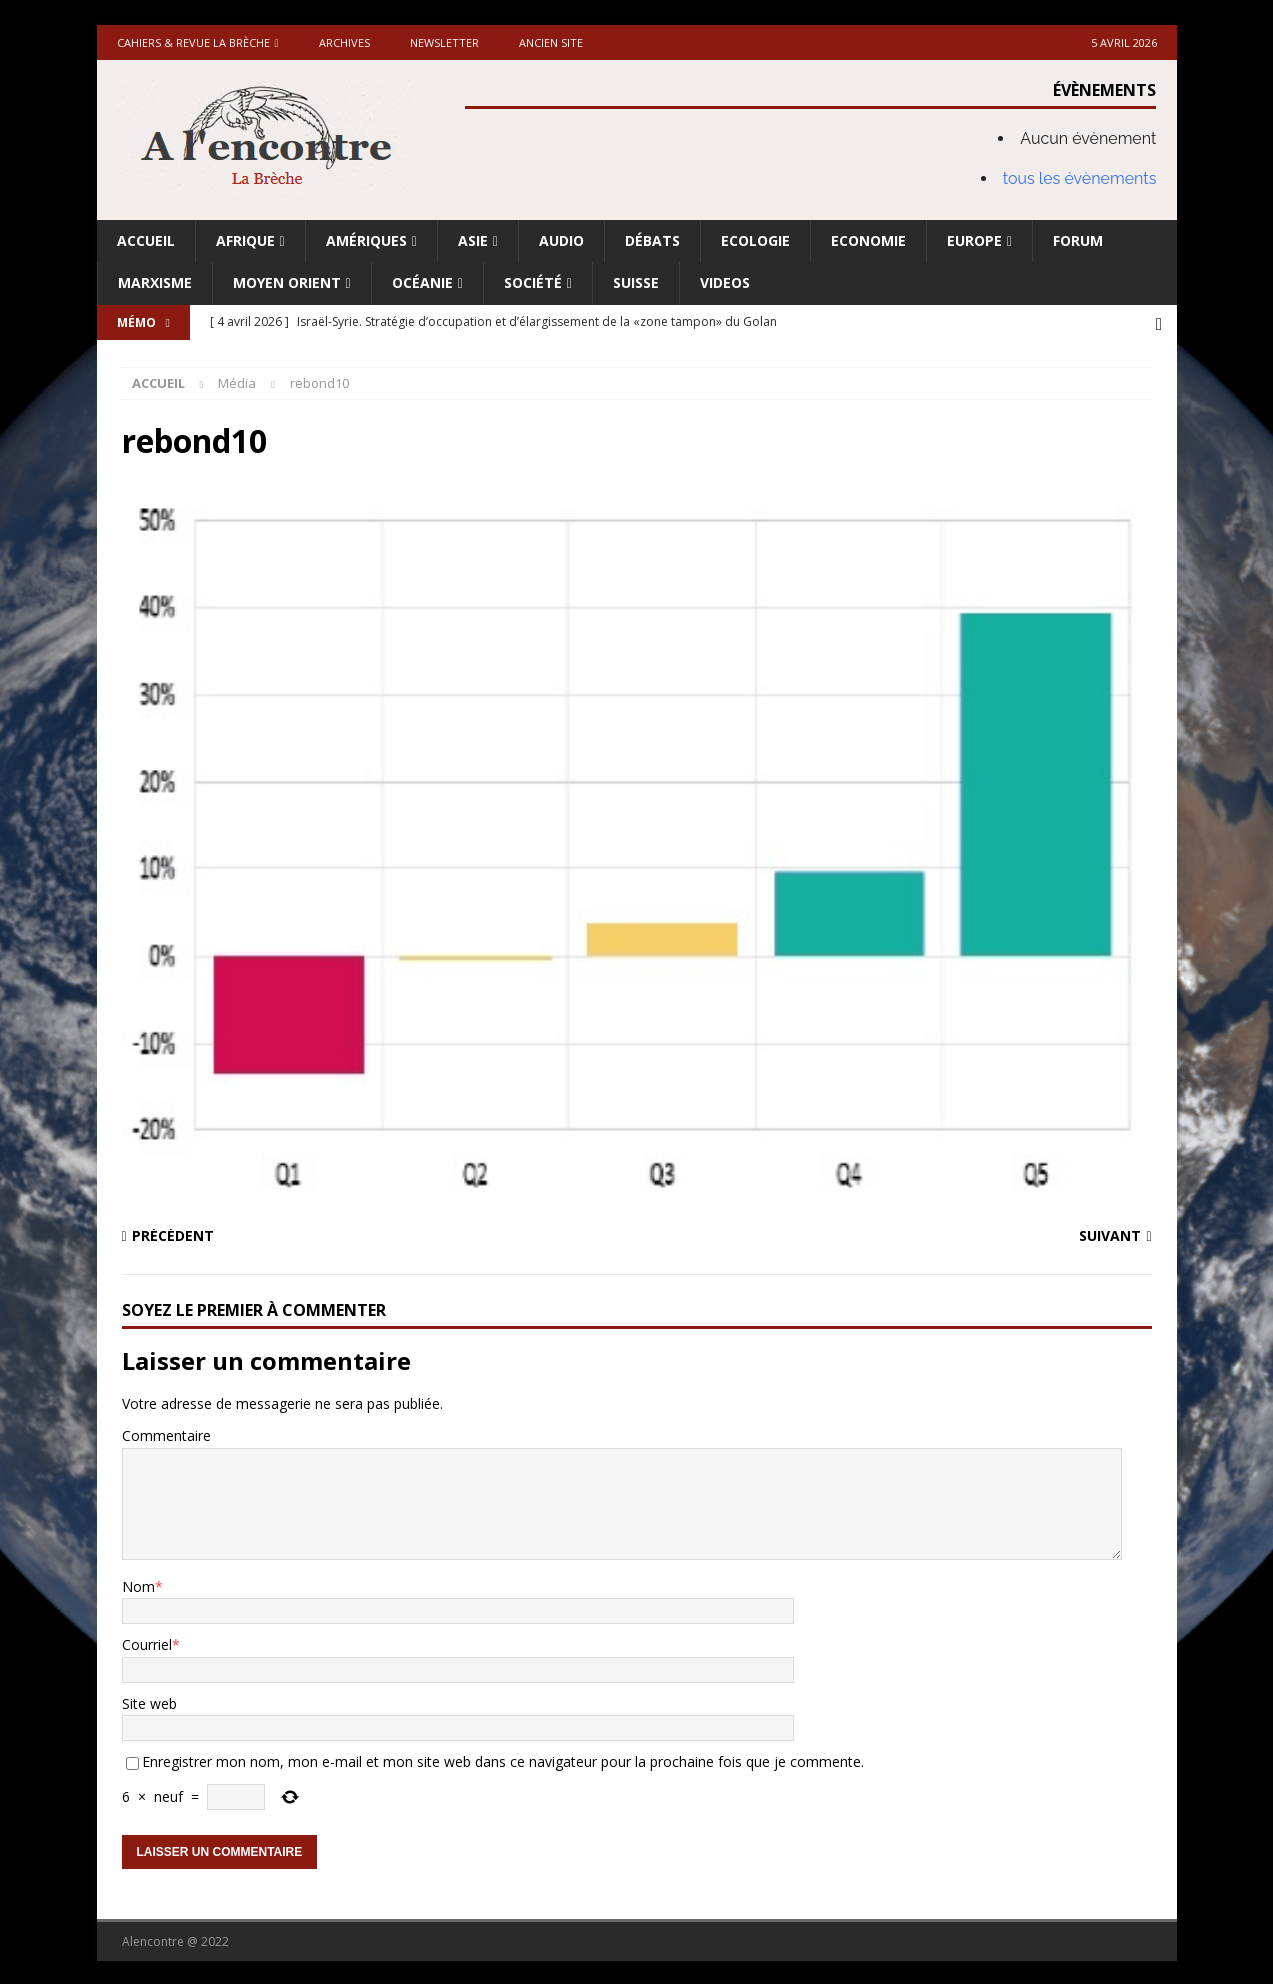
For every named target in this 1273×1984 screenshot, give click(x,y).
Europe (974, 240)
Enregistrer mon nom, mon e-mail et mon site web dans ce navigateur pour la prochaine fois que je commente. (503, 1759)
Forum (1078, 240)
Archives (344, 42)
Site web (149, 1701)
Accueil (146, 240)
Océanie (422, 282)
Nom (138, 1584)
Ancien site (551, 42)
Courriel (147, 1642)
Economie (868, 240)
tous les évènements (1080, 178)
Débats (652, 240)
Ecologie (755, 240)
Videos (725, 282)
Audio (561, 240)
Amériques (366, 240)
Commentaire (166, 1433)
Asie (473, 240)
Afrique (245, 240)
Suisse (636, 282)
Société (533, 282)
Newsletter (444, 42)
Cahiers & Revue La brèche (193, 42)
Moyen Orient (287, 282)
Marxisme (155, 282)
